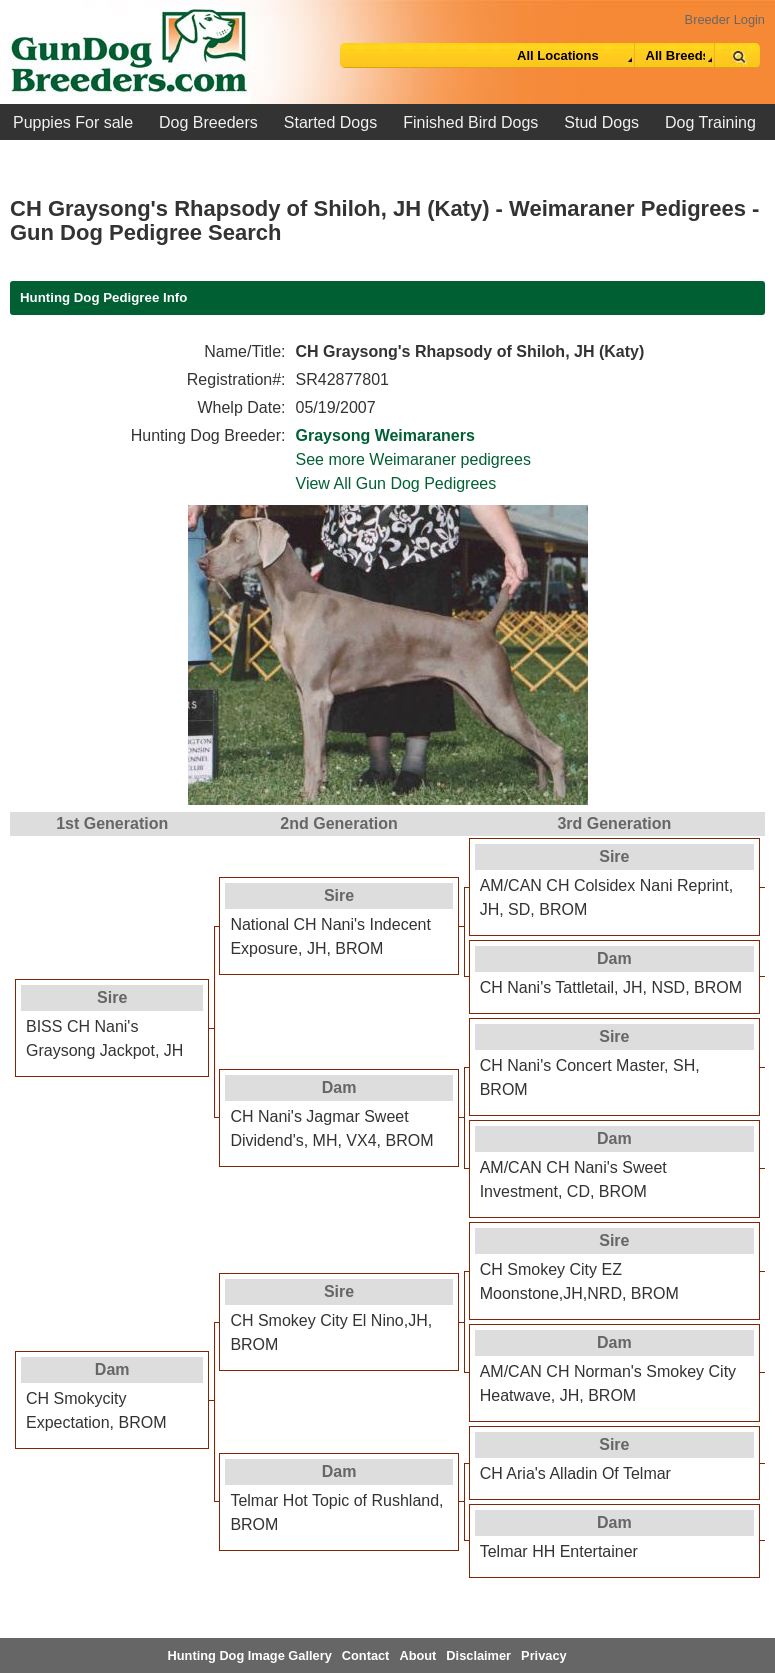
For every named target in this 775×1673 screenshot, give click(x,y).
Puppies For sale (73, 122)
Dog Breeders (208, 122)
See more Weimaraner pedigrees (413, 459)
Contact (366, 1655)
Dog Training (710, 122)
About (417, 1655)
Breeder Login (725, 19)
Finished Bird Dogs (470, 122)
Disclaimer (478, 1655)
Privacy (544, 1655)
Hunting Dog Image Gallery (250, 1655)
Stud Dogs (601, 122)
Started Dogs (330, 122)
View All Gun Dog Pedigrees (396, 483)
